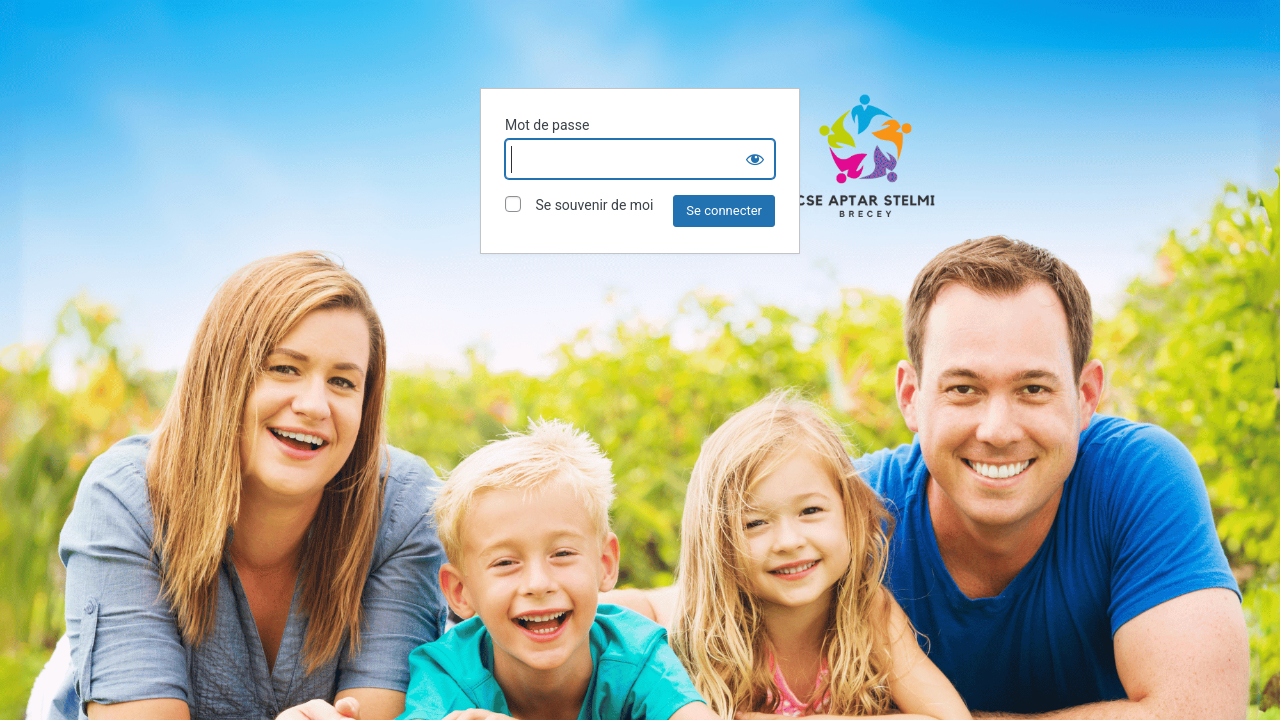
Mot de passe (547, 125)
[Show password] (755, 159)
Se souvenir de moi (579, 204)
